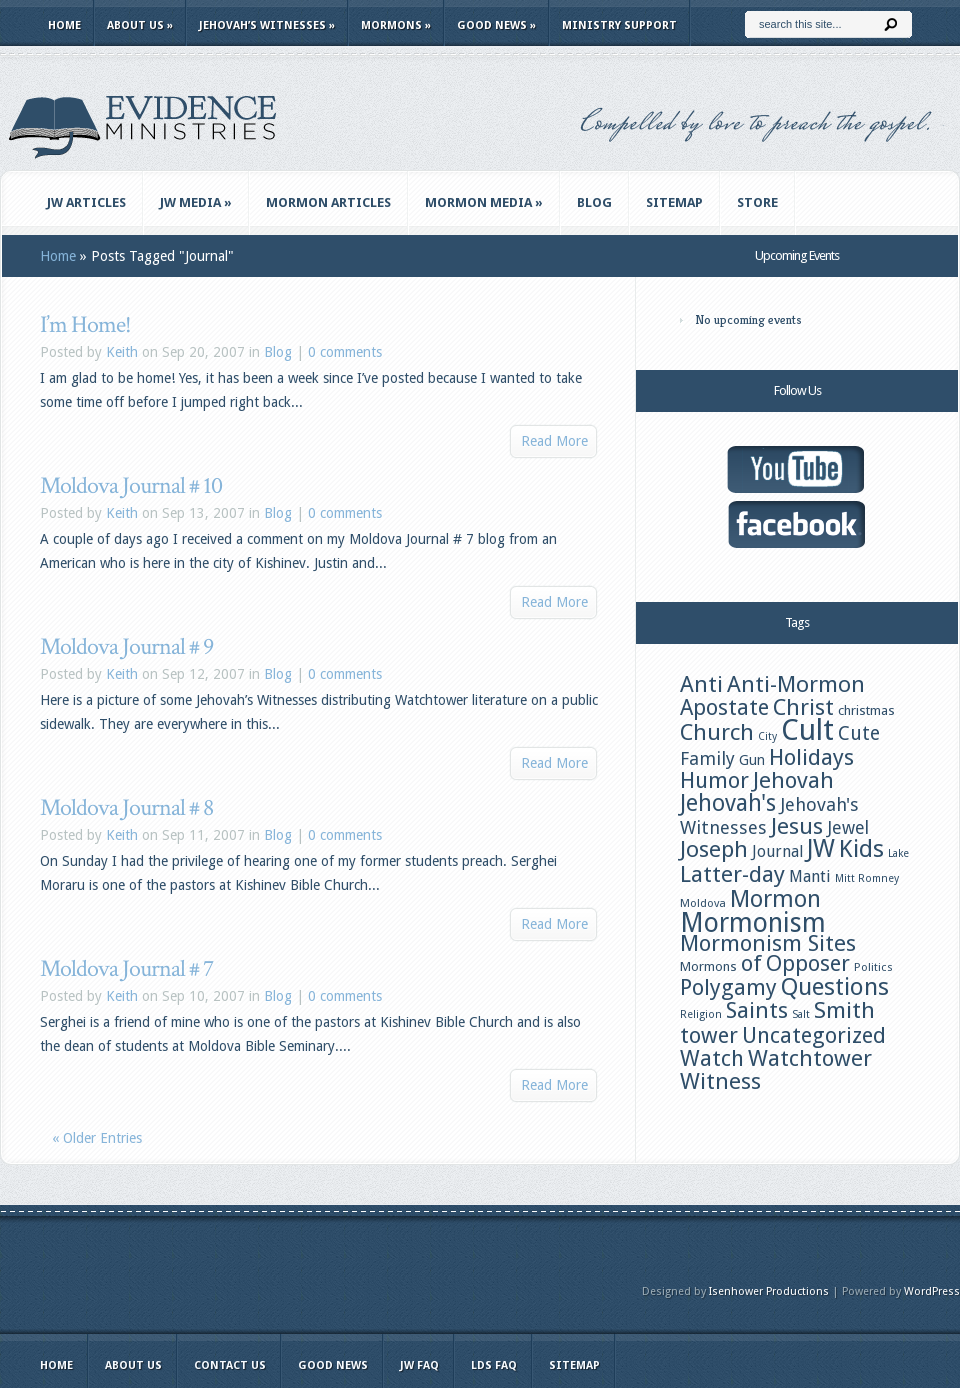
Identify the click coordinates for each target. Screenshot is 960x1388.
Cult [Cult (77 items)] (807, 730)
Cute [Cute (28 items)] (859, 733)
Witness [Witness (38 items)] (720, 1081)
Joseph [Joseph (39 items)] (714, 849)
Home (64, 25)
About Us (140, 25)
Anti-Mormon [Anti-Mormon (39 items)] (796, 684)
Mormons (396, 25)
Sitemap (674, 202)
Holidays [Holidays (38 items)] (811, 757)
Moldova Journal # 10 (131, 485)
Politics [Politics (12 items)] (873, 967)
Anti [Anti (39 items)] (701, 684)
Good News (496, 25)
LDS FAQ (494, 1365)
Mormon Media (484, 202)
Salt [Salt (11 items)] (801, 1014)
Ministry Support (619, 25)
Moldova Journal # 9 (126, 646)
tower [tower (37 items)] (709, 1035)
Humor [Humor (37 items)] (714, 780)
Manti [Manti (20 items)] (810, 876)
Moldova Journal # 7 (126, 968)
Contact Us (230, 1365)
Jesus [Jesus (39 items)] (797, 826)
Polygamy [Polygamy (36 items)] (728, 987)
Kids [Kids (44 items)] (861, 849)
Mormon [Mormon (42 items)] (775, 899)
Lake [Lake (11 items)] (898, 853)
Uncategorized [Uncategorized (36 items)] (814, 1035)
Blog (594, 202)
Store (757, 202)
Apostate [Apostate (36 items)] (724, 707)
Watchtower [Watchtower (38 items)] (810, 1058)
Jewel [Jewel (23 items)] (848, 828)
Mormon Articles (328, 202)
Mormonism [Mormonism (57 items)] (753, 922)
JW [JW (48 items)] (821, 848)
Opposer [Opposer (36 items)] (808, 963)
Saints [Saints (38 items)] (757, 1010)
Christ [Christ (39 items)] (803, 707)
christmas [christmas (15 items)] (866, 710)
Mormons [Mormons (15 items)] (708, 966)
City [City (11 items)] (767, 736)
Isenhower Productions (769, 1291)
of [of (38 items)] (751, 963)
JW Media (196, 202)
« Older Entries (97, 1138)
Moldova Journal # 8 (126, 807)
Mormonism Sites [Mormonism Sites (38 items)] (768, 943)
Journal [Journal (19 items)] (777, 851)
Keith (122, 352)
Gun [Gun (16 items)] (752, 760)
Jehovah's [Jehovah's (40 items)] (728, 803)
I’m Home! (85, 324)
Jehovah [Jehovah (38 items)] (793, 780)
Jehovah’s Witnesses (267, 25)
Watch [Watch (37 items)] (712, 1058)
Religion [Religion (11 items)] (701, 1014)
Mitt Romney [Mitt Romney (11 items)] (867, 878)
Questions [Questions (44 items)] (835, 987)
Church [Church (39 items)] (717, 732)
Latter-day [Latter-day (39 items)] (732, 874)
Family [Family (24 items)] (707, 758)
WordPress (932, 1291)
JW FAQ (419, 1365)
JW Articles (86, 202)
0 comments (345, 352)
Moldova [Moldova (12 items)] (703, 903)
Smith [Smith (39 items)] (844, 1010)
